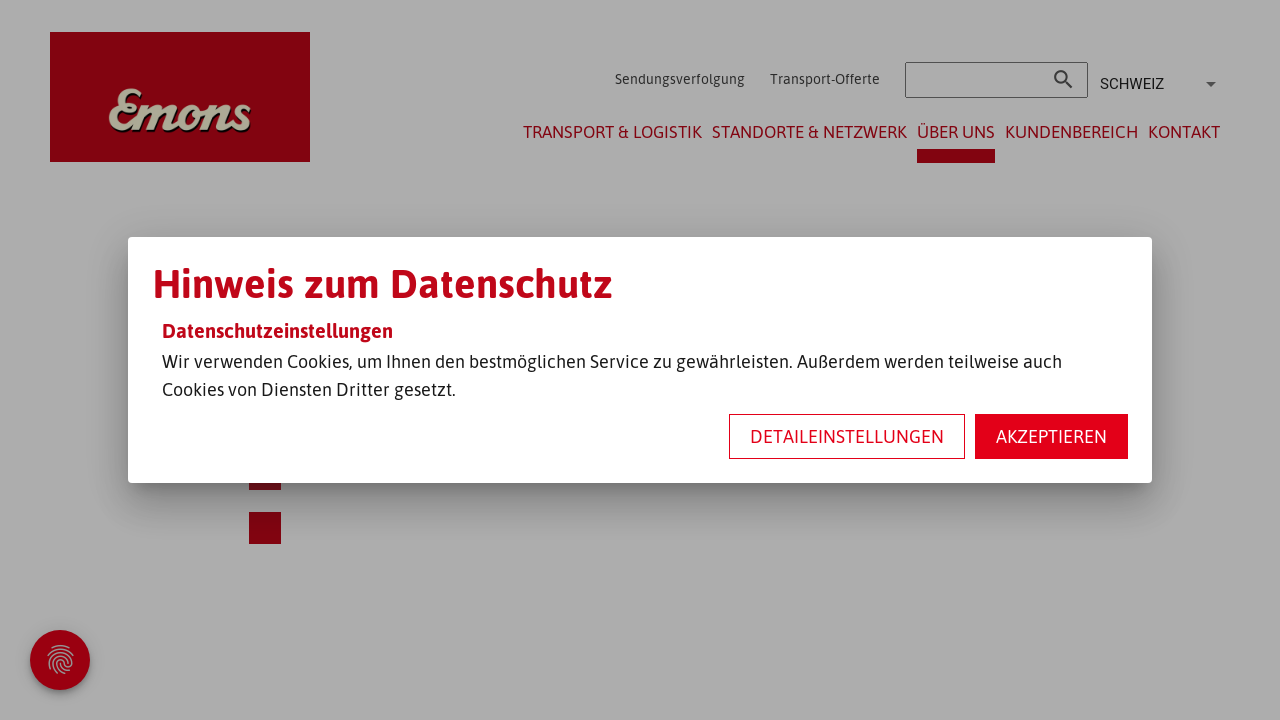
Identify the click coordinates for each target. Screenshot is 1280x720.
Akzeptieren (1051, 436)
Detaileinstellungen (847, 436)
